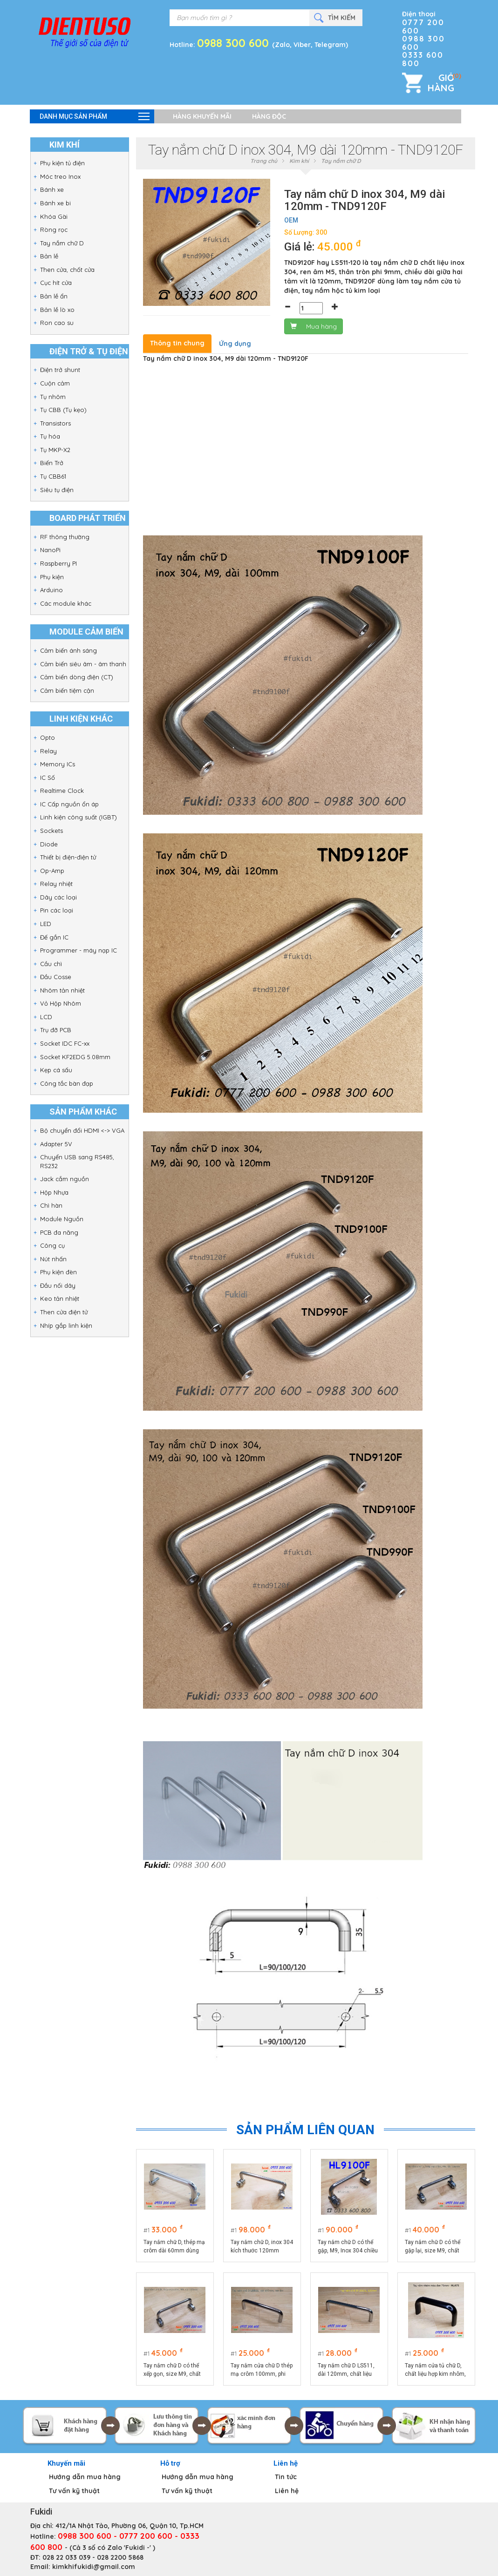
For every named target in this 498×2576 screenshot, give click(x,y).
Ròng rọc (54, 229)
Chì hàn (51, 1205)
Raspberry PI (58, 563)
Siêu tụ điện (57, 490)
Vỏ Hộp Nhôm (60, 1003)
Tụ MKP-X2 (55, 449)
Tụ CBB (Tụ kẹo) (63, 409)
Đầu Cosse (55, 976)
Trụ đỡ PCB (55, 1030)
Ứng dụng (235, 343)
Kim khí (299, 160)
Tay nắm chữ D (62, 243)
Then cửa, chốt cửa (67, 269)
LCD (46, 1017)
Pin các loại (56, 910)
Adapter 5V (56, 1144)
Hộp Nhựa (54, 1192)
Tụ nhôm (53, 396)
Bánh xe (52, 189)
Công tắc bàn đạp (66, 1083)
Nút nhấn (53, 1259)
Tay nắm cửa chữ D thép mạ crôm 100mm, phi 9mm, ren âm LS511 (262, 2370)
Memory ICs (57, 764)
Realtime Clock (62, 790)
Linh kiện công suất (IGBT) (78, 817)
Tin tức (286, 2477)
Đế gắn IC (54, 937)
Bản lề (49, 256)
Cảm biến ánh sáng (68, 650)
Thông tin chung (177, 343)
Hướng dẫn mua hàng (85, 2477)
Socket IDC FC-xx (64, 1043)
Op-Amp (52, 870)
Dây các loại (58, 897)
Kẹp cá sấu (56, 1070)
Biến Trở (51, 463)
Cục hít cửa (56, 282)
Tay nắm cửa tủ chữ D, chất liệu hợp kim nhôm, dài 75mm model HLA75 (436, 2370)
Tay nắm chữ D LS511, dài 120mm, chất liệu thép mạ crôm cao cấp (346, 2370)
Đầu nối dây (57, 1285)
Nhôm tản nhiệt (62, 990)
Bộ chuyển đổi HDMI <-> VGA (82, 1130)
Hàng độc (269, 116)
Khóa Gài (54, 216)
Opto (47, 737)
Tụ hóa (50, 436)
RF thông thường (64, 537)
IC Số (47, 777)
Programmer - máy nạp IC (78, 950)
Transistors (55, 423)
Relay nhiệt (56, 883)
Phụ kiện (52, 577)
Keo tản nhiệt (59, 1298)
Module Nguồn (61, 1219)
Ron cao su (57, 322)
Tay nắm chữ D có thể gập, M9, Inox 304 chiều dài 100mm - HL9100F (348, 2247)
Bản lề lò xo (57, 309)
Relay (48, 751)
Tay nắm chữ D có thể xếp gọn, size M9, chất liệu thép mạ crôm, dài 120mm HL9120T (172, 2370)
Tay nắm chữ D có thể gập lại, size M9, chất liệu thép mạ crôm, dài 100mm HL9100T (433, 2247)
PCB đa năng (59, 1232)
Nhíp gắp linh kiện (66, 1325)
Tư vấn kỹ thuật (74, 2491)
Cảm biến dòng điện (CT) (76, 677)
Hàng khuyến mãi (202, 116)
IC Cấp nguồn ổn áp (69, 804)
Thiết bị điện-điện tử (68, 857)
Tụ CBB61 (53, 476)
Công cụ (52, 1245)
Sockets (51, 830)
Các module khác (65, 603)
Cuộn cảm (55, 383)
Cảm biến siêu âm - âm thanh (83, 664)
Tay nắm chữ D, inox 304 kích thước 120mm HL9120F (262, 2247)
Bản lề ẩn (54, 296)
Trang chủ (263, 160)
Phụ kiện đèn (58, 1272)
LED (45, 923)
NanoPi (50, 550)
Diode (49, 844)
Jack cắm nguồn (64, 1179)
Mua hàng (313, 326)
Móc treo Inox (60, 176)
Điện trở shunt (60, 369)
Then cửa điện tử (64, 1312)
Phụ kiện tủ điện (62, 163)
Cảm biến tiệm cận (67, 690)
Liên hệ (287, 2491)
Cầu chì (51, 963)
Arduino (51, 590)
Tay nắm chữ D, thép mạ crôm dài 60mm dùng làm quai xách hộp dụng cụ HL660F (174, 2247)
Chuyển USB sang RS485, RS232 (77, 1161)
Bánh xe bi (55, 203)
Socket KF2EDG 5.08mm (75, 1057)
